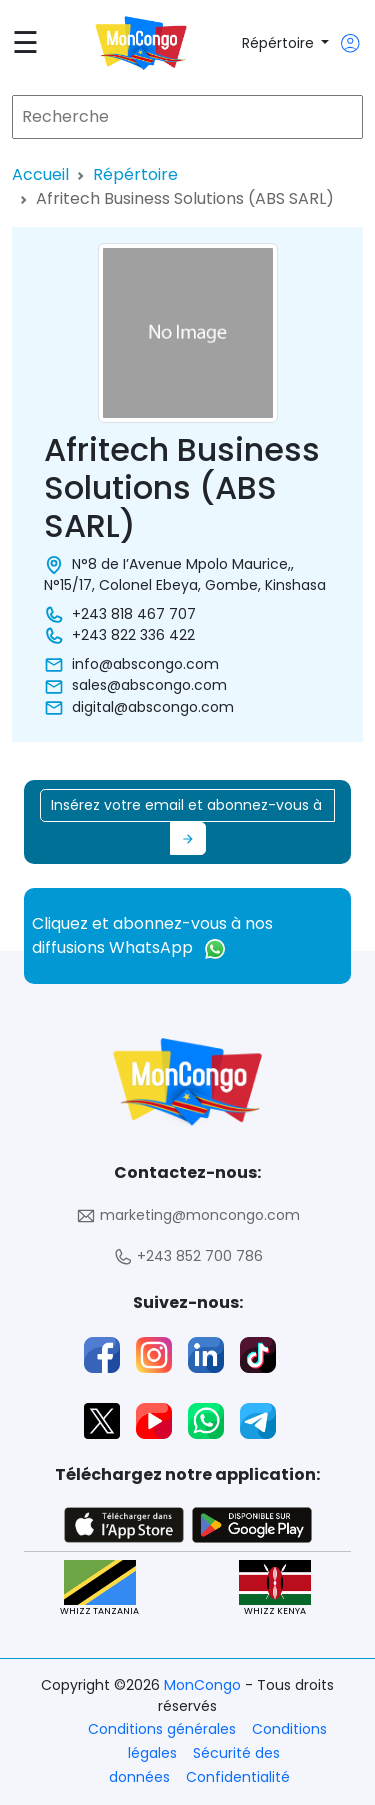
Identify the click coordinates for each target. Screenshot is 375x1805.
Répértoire (280, 43)
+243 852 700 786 (188, 1256)
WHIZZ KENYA (275, 1588)
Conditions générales (162, 1729)
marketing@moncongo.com (188, 1215)
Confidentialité (238, 1777)
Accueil (40, 174)
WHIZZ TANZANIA (99, 1588)
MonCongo (204, 1685)
